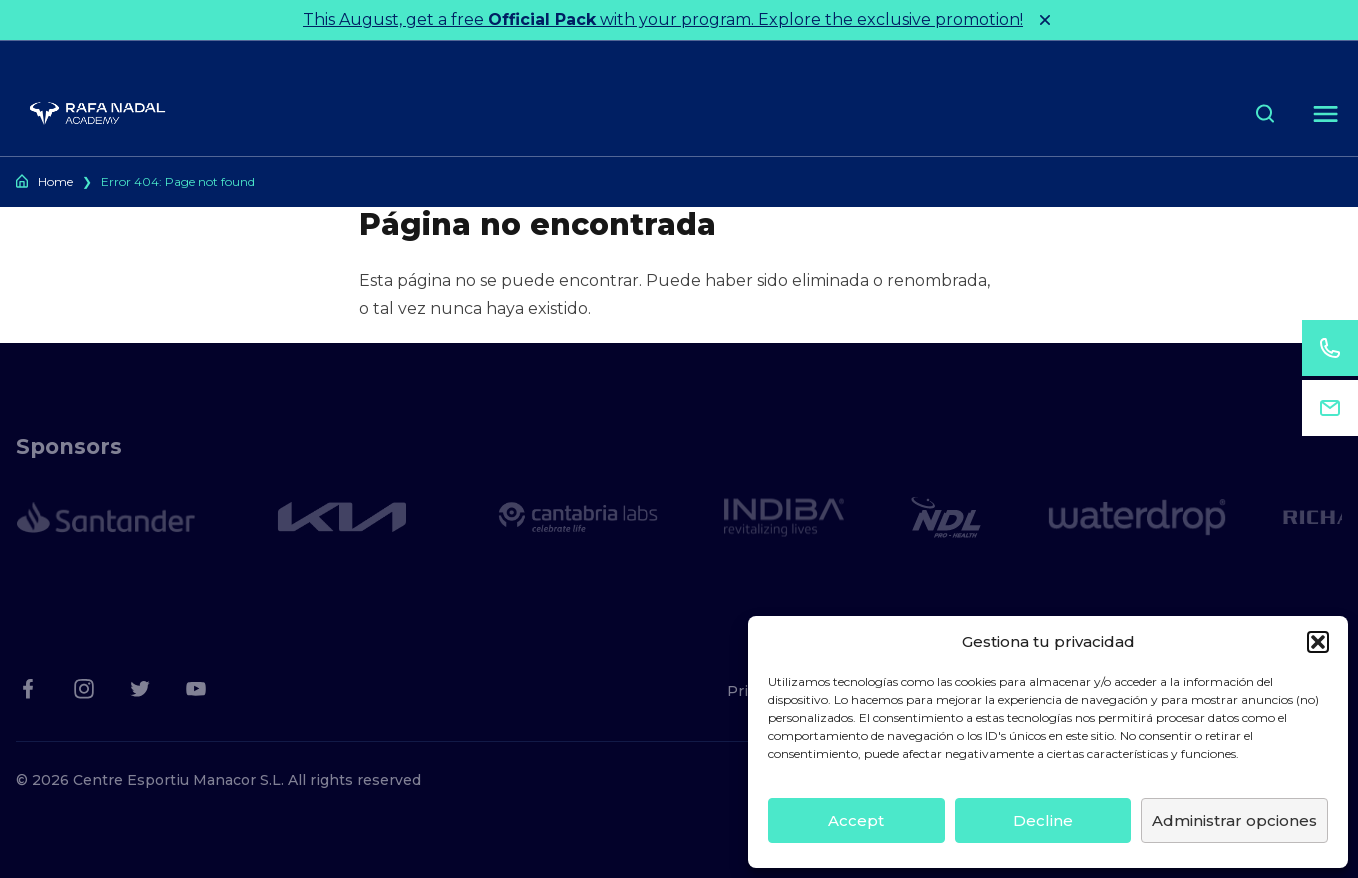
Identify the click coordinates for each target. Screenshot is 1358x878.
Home (55, 181)
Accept (856, 820)
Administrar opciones (1234, 820)
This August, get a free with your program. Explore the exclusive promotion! (663, 19)
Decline (1043, 820)
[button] (1318, 642)
